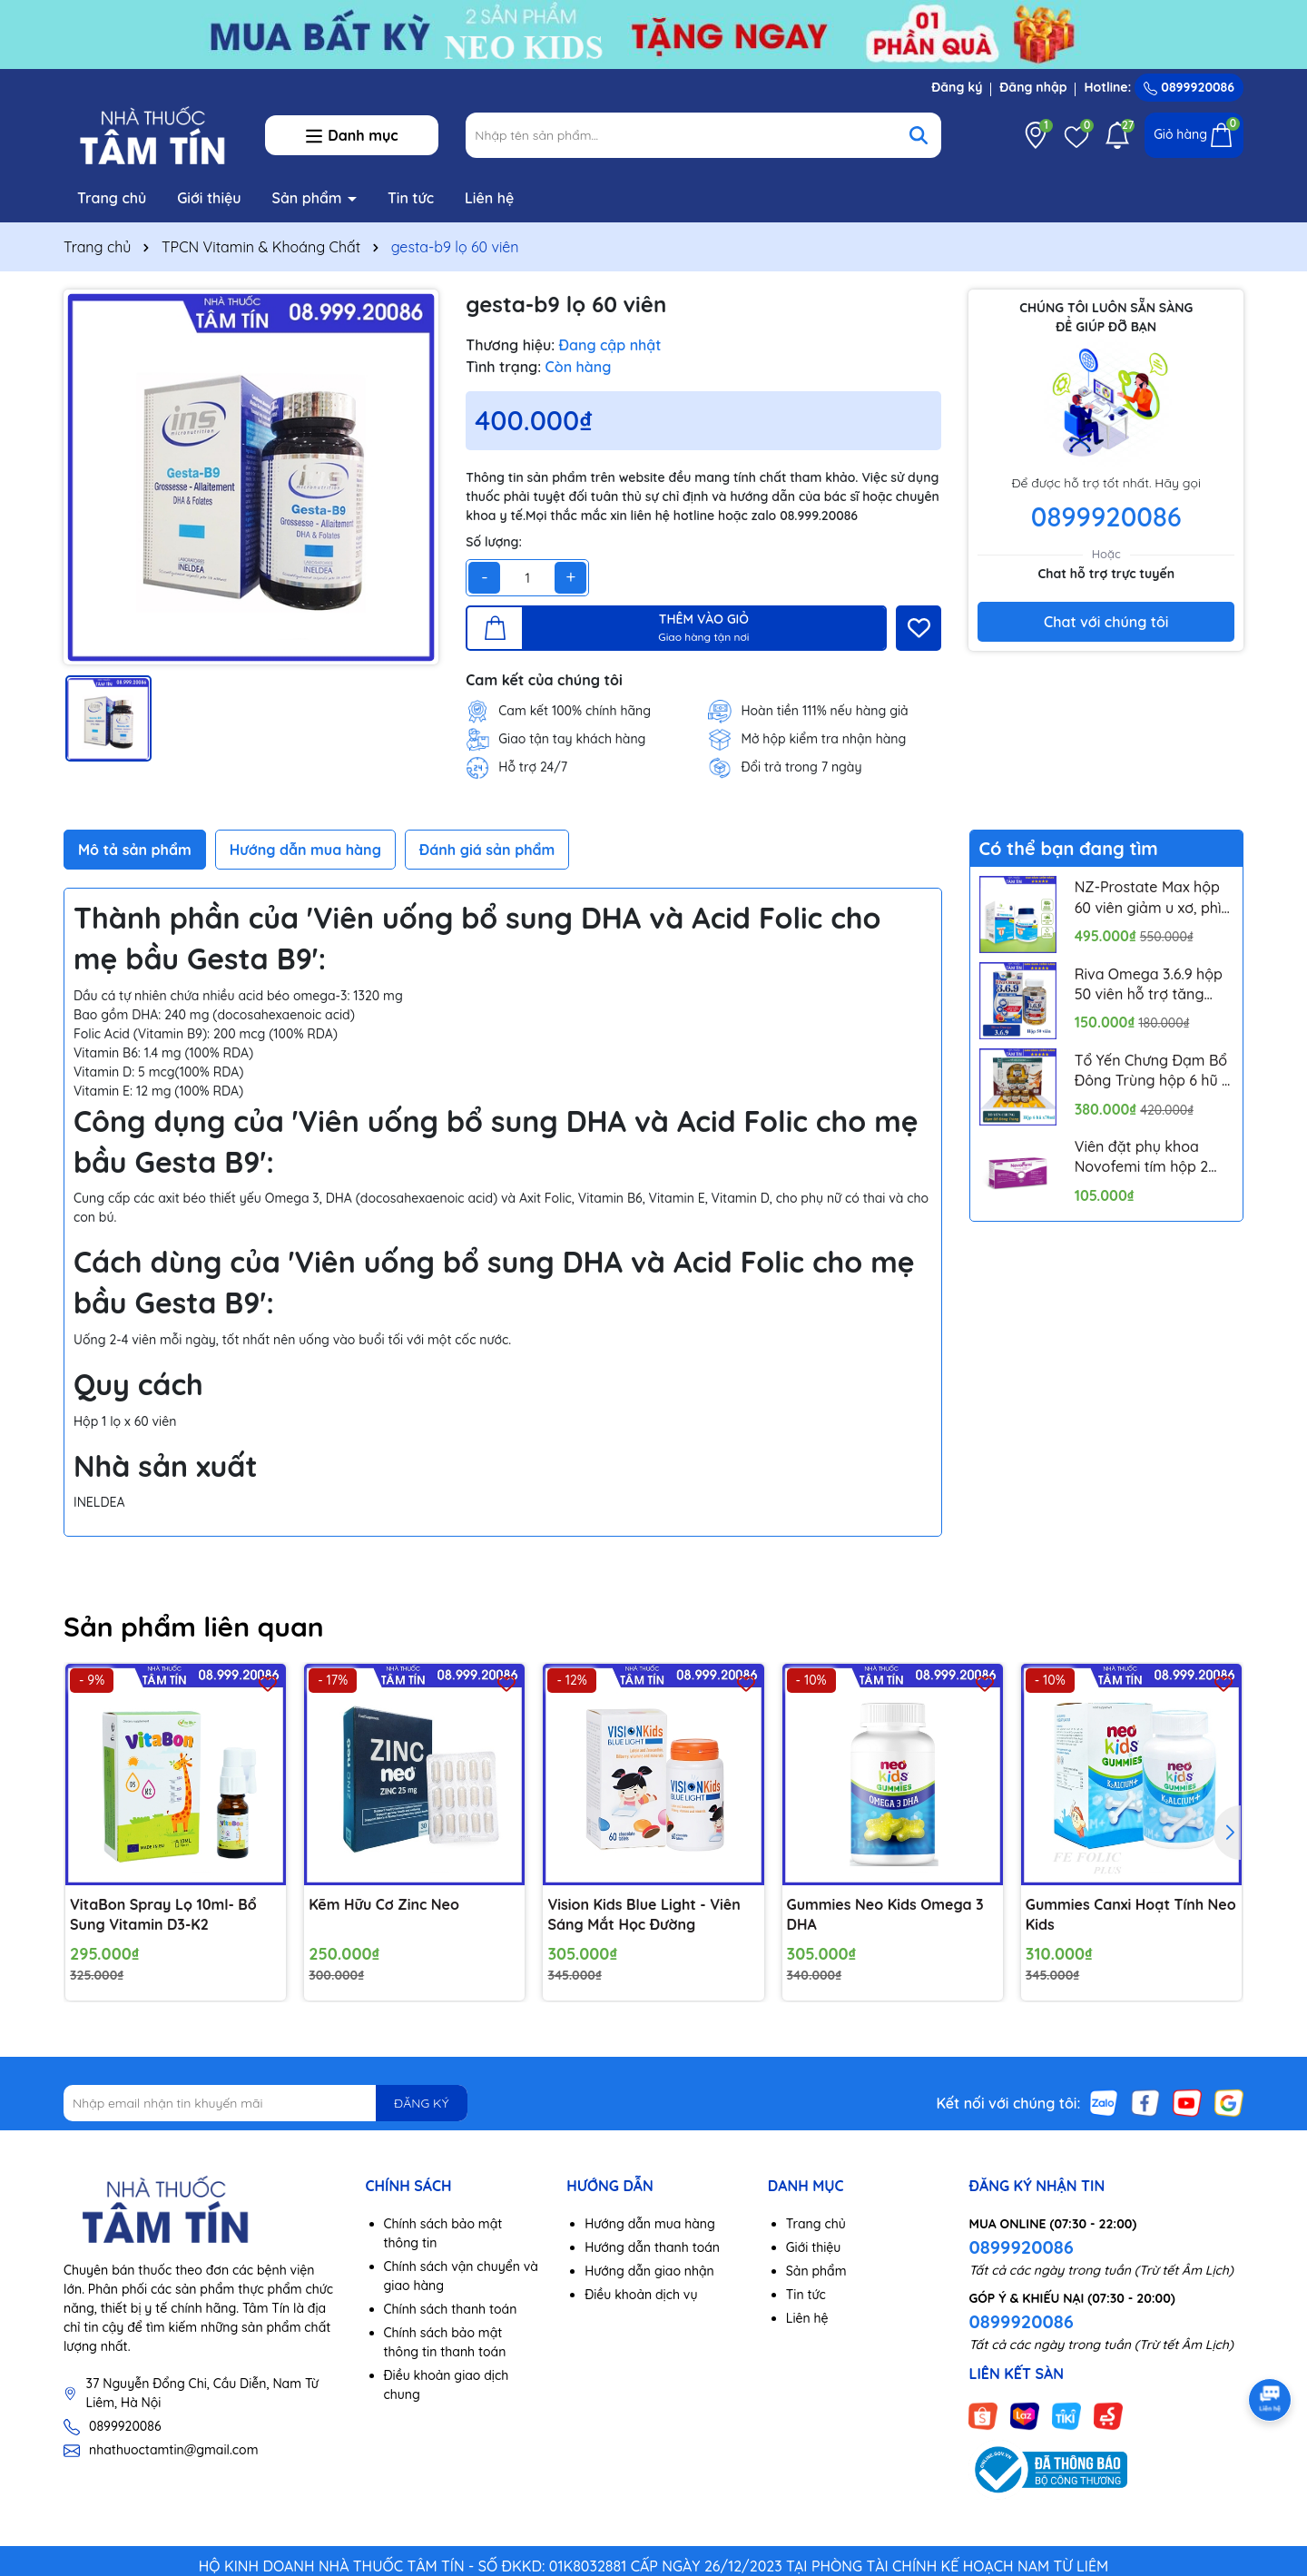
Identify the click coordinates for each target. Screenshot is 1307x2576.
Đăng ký (956, 87)
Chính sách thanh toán (450, 2309)
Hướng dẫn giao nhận (649, 2271)
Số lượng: (494, 542)
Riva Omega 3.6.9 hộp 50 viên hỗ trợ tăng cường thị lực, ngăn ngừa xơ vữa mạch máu (1149, 985)
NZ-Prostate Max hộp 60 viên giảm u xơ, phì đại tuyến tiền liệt (1148, 898)
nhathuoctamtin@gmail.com (173, 2450)
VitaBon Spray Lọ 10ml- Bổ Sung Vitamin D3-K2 (163, 1914)
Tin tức (411, 198)
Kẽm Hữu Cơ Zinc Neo (384, 1904)
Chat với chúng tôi (1106, 622)
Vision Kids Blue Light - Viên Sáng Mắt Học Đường (643, 1914)
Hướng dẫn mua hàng (650, 2224)
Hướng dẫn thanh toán (652, 2247)
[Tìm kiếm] (918, 135)
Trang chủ (111, 198)
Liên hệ (489, 198)
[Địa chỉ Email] (265, 2103)
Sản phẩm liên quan (194, 1626)
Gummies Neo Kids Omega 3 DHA (885, 1914)
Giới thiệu (209, 198)
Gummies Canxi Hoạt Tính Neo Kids (1131, 1914)
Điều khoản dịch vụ (641, 2294)
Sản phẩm (309, 198)
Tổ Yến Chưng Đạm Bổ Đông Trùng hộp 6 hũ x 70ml (1152, 1071)
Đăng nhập (1032, 87)
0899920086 (1189, 87)
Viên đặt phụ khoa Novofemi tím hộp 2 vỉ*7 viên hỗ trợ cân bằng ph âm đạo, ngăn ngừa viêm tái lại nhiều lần (1153, 1157)
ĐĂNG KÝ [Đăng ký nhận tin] (421, 2103)
